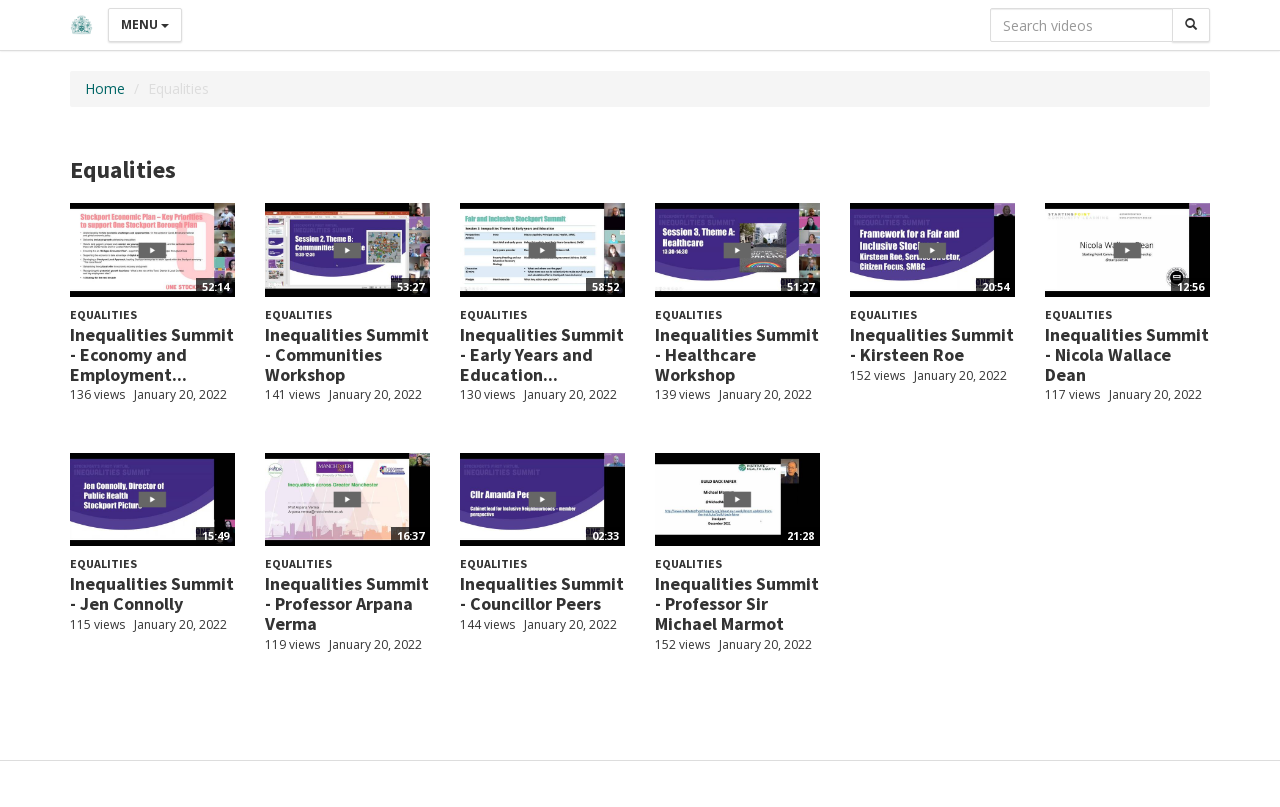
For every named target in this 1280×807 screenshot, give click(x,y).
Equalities (103, 314)
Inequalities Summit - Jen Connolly (152, 593)
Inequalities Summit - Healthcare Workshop (737, 354)
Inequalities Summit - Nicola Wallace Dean (1127, 354)
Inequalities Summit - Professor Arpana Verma (347, 603)
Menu (145, 24)
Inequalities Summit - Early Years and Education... (542, 354)
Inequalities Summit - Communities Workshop (347, 354)
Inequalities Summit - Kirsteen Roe (932, 344)
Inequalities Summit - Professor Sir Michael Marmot (737, 603)
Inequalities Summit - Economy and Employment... (152, 354)
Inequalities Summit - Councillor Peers (542, 593)
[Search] (1191, 25)
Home (105, 88)
